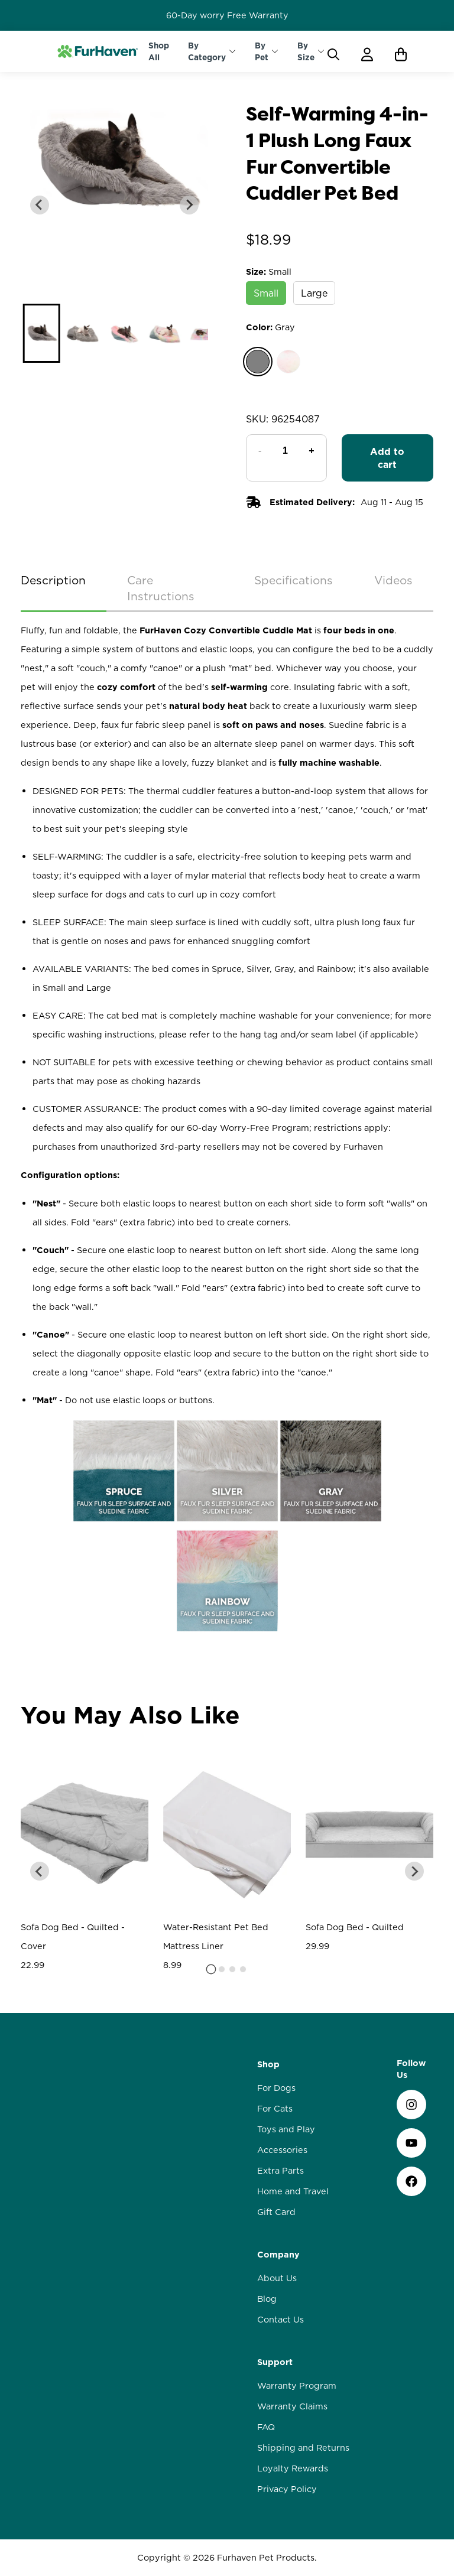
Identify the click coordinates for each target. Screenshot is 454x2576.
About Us (277, 2412)
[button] (41, 333)
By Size (305, 51)
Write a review (227, 1732)
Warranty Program (296, 2519)
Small (266, 293)
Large (314, 293)
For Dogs (276, 2221)
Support (275, 2496)
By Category (207, 51)
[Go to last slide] (39, 2005)
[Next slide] (189, 205)
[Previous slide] (39, 205)
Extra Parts (280, 2304)
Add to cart (387, 458)
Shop (268, 2198)
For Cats (275, 2242)
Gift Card (276, 2345)
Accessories (282, 2283)
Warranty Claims (292, 2540)
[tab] (211, 2103)
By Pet (261, 51)
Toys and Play (286, 2263)
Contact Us (280, 2453)
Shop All (158, 51)
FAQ (266, 2561)
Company (278, 2388)
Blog (267, 2432)
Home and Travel (293, 2325)
